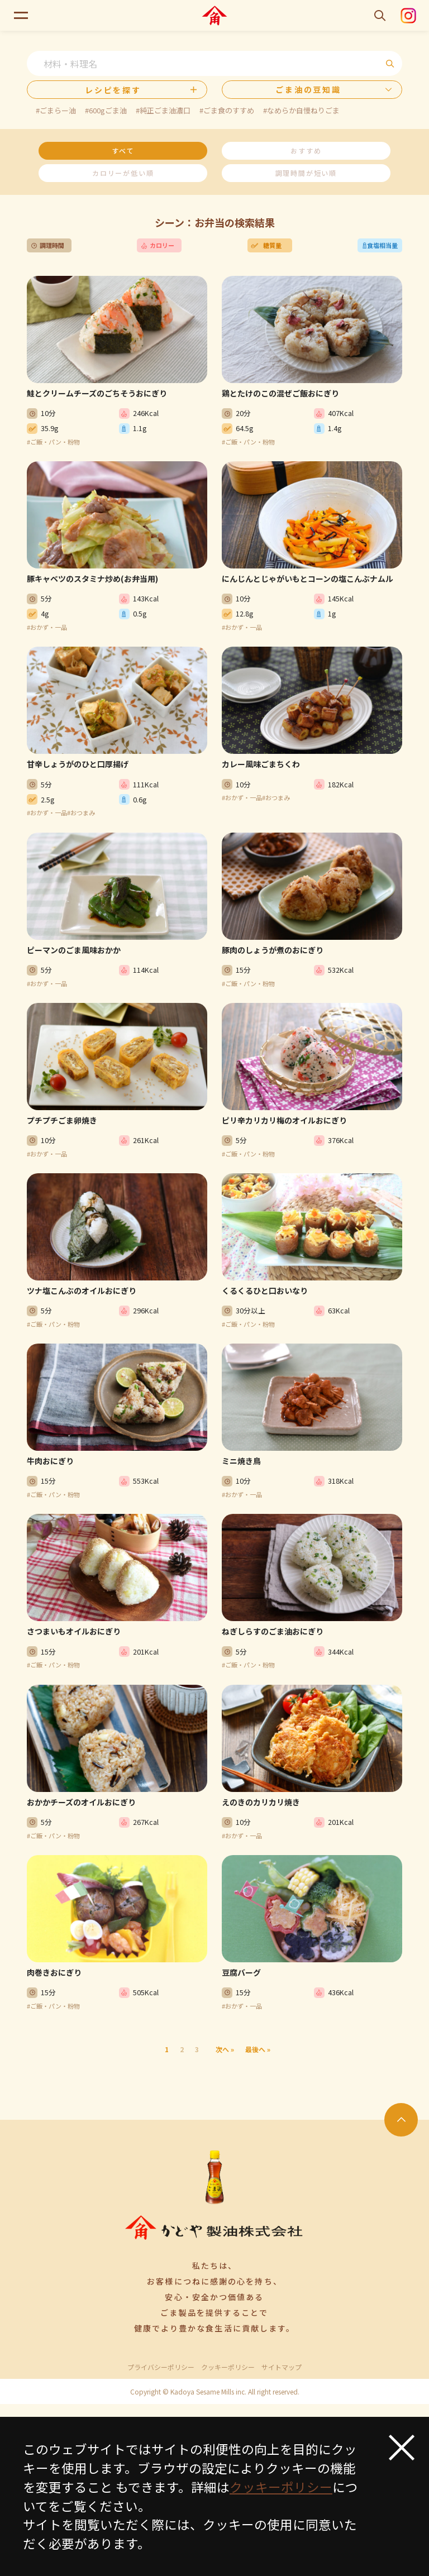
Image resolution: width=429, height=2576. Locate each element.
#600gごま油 (106, 110)
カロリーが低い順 (123, 173)
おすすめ (305, 150)
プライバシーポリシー (160, 2367)
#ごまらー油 (56, 110)
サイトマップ (281, 2367)
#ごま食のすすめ (226, 110)
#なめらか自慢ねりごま (301, 110)
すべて (123, 150)
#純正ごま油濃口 (163, 110)
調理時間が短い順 (306, 173)
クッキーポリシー (228, 2367)
